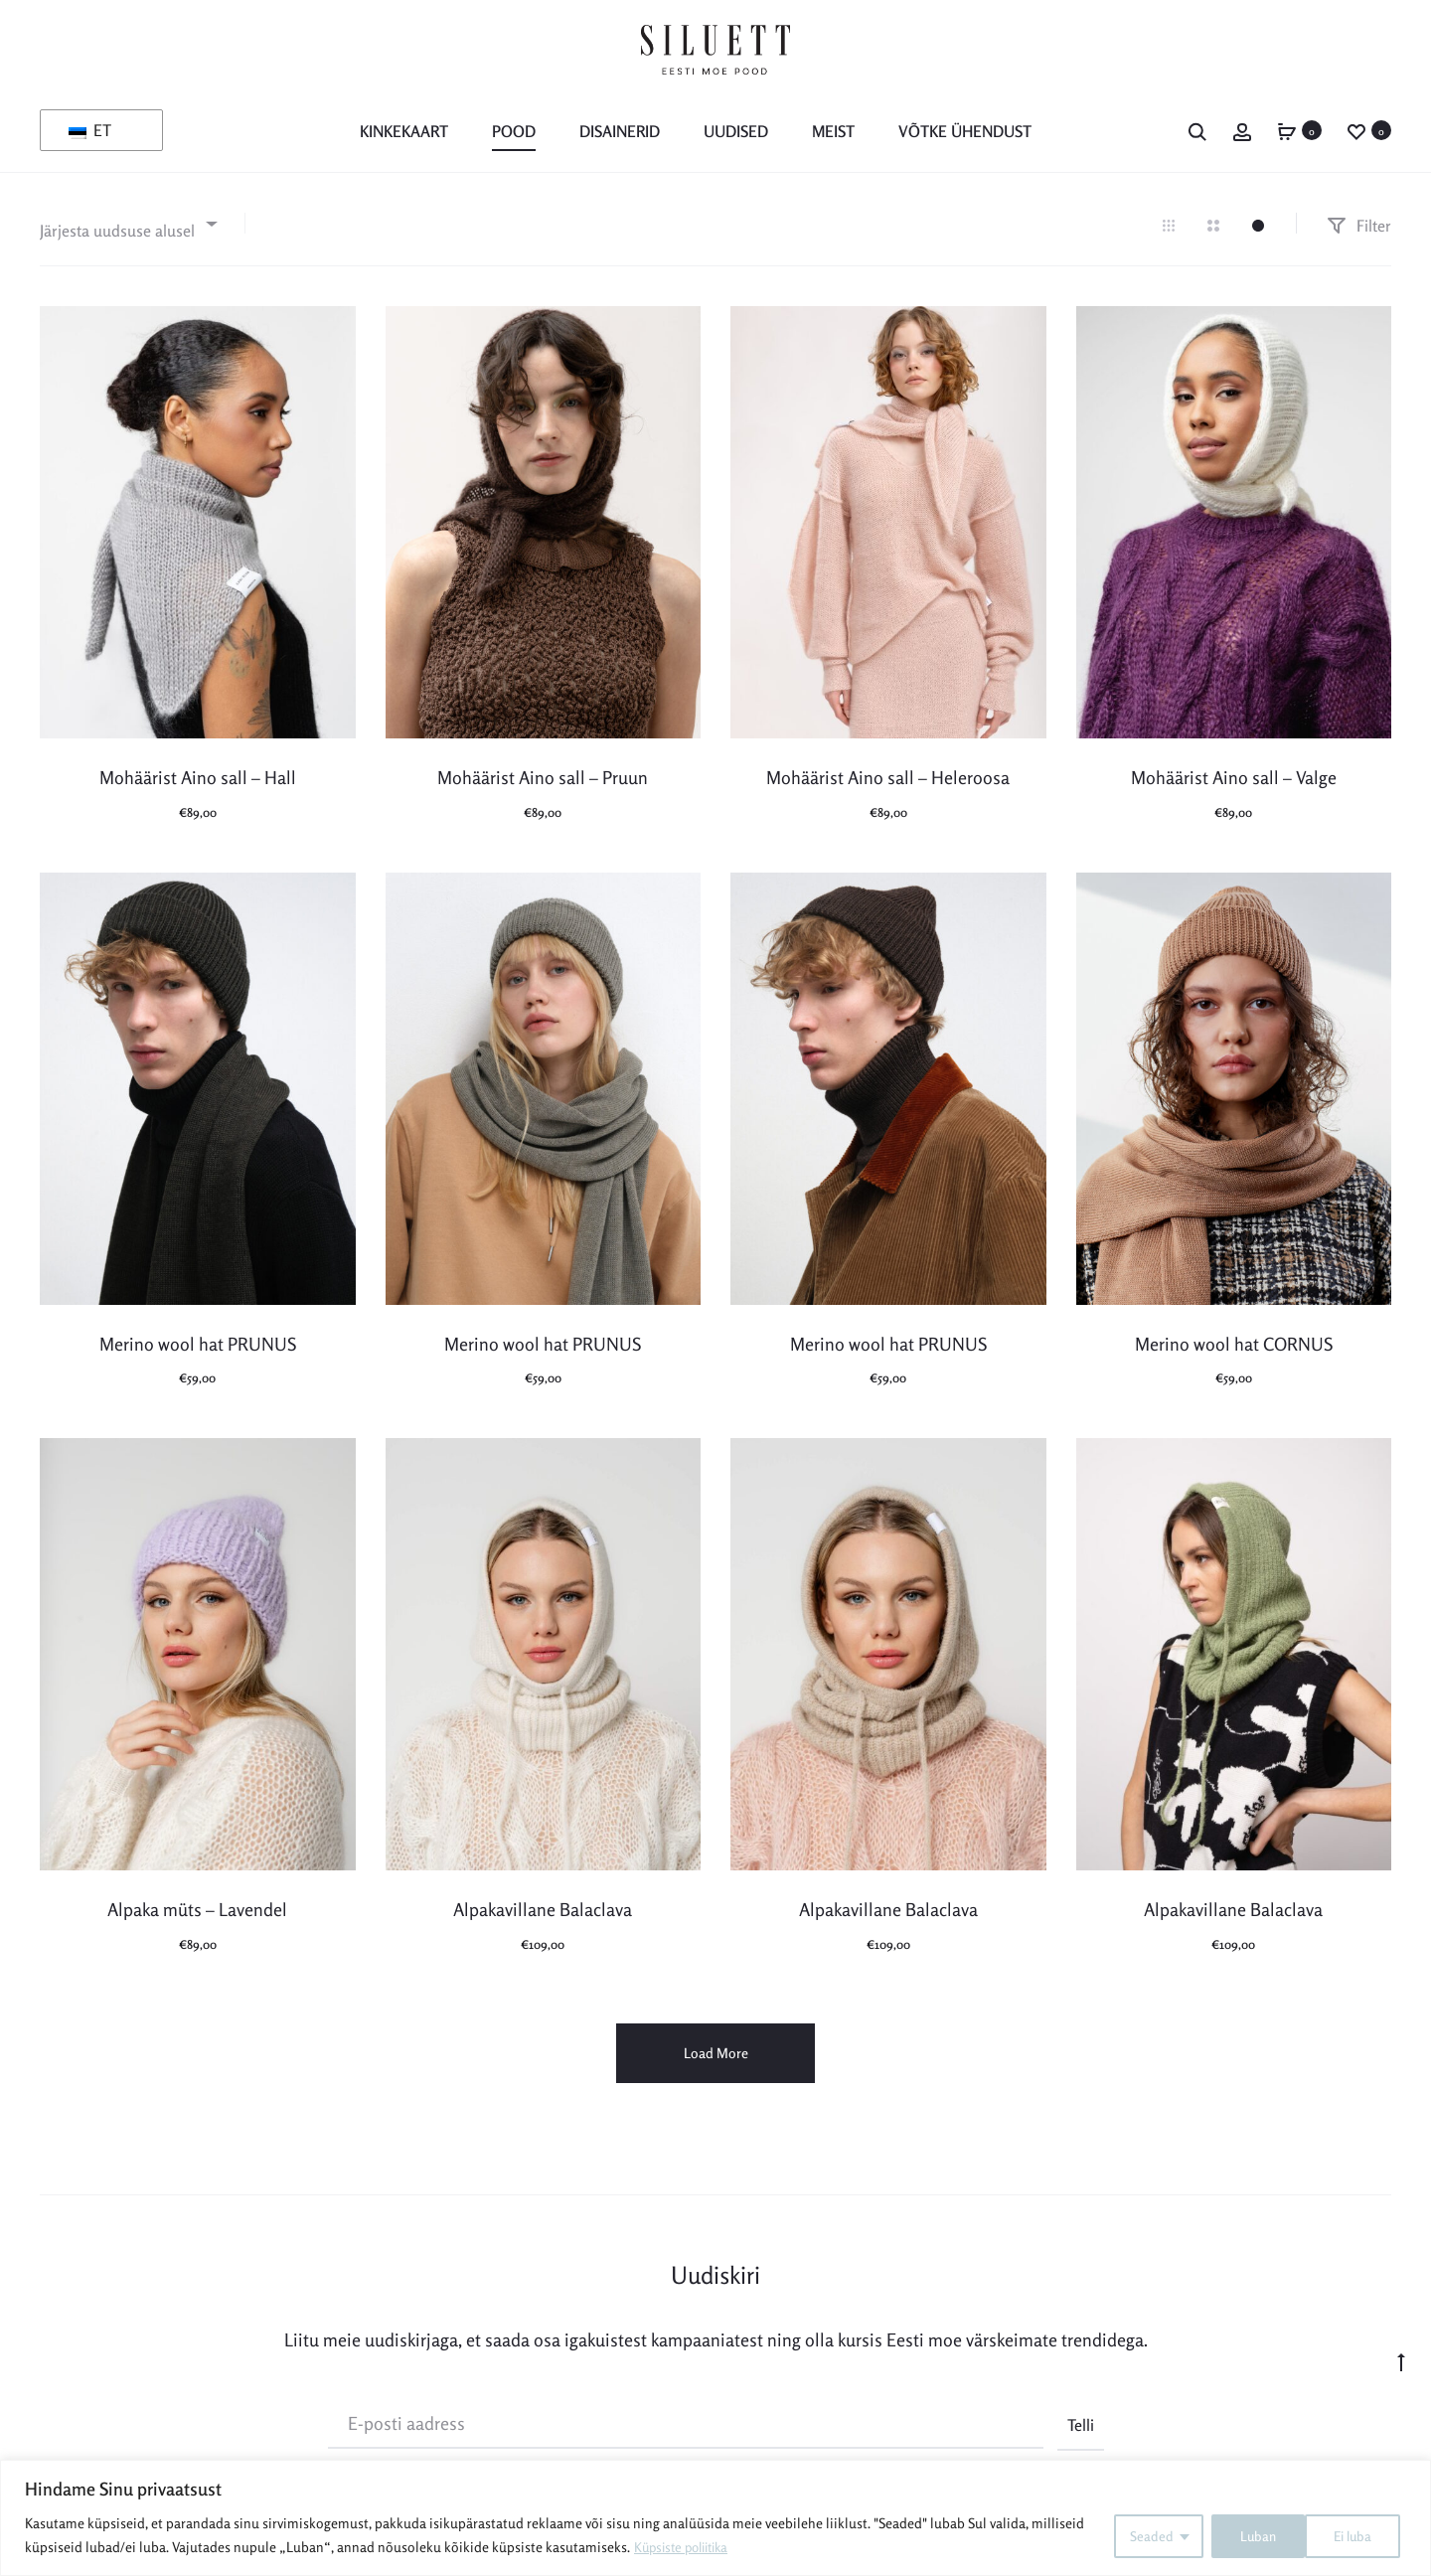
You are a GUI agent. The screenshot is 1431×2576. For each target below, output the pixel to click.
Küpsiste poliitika (686, 2546)
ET (90, 130)
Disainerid (619, 131)
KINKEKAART (404, 131)
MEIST (833, 131)
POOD (514, 131)
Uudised (736, 131)
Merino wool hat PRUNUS (197, 1342)
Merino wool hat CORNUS (1234, 1342)
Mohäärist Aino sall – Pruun (542, 776)
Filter (1359, 224)
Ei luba (1253, 2534)
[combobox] (127, 222)
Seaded (1144, 2534)
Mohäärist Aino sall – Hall (197, 776)
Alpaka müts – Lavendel (197, 1908)
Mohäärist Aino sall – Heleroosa (888, 776)
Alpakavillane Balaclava (542, 1908)
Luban (1358, 2534)
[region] (715, 2518)
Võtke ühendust (965, 131)
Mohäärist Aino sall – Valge (1234, 776)
